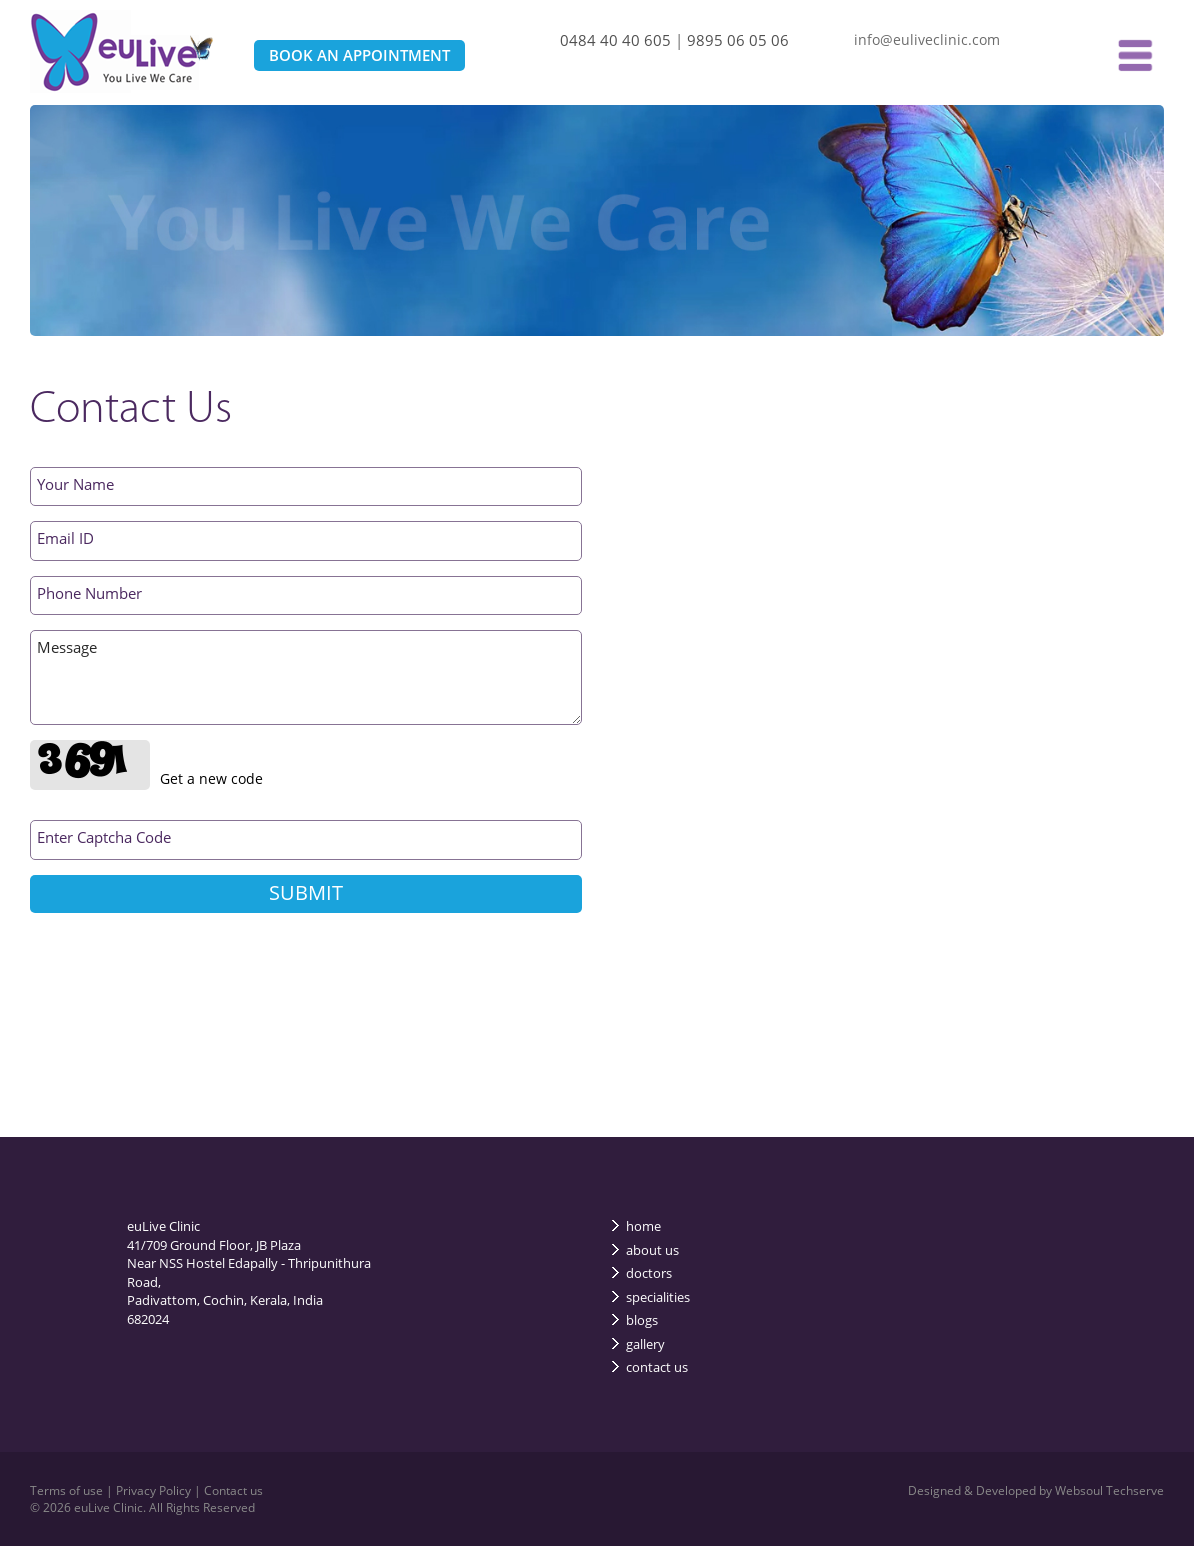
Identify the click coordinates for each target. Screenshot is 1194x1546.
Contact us (233, 1490)
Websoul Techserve (1109, 1490)
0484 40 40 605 (615, 40)
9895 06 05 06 (738, 40)
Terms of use (68, 1490)
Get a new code (211, 778)
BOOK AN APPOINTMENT (359, 55)
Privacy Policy (155, 1490)
